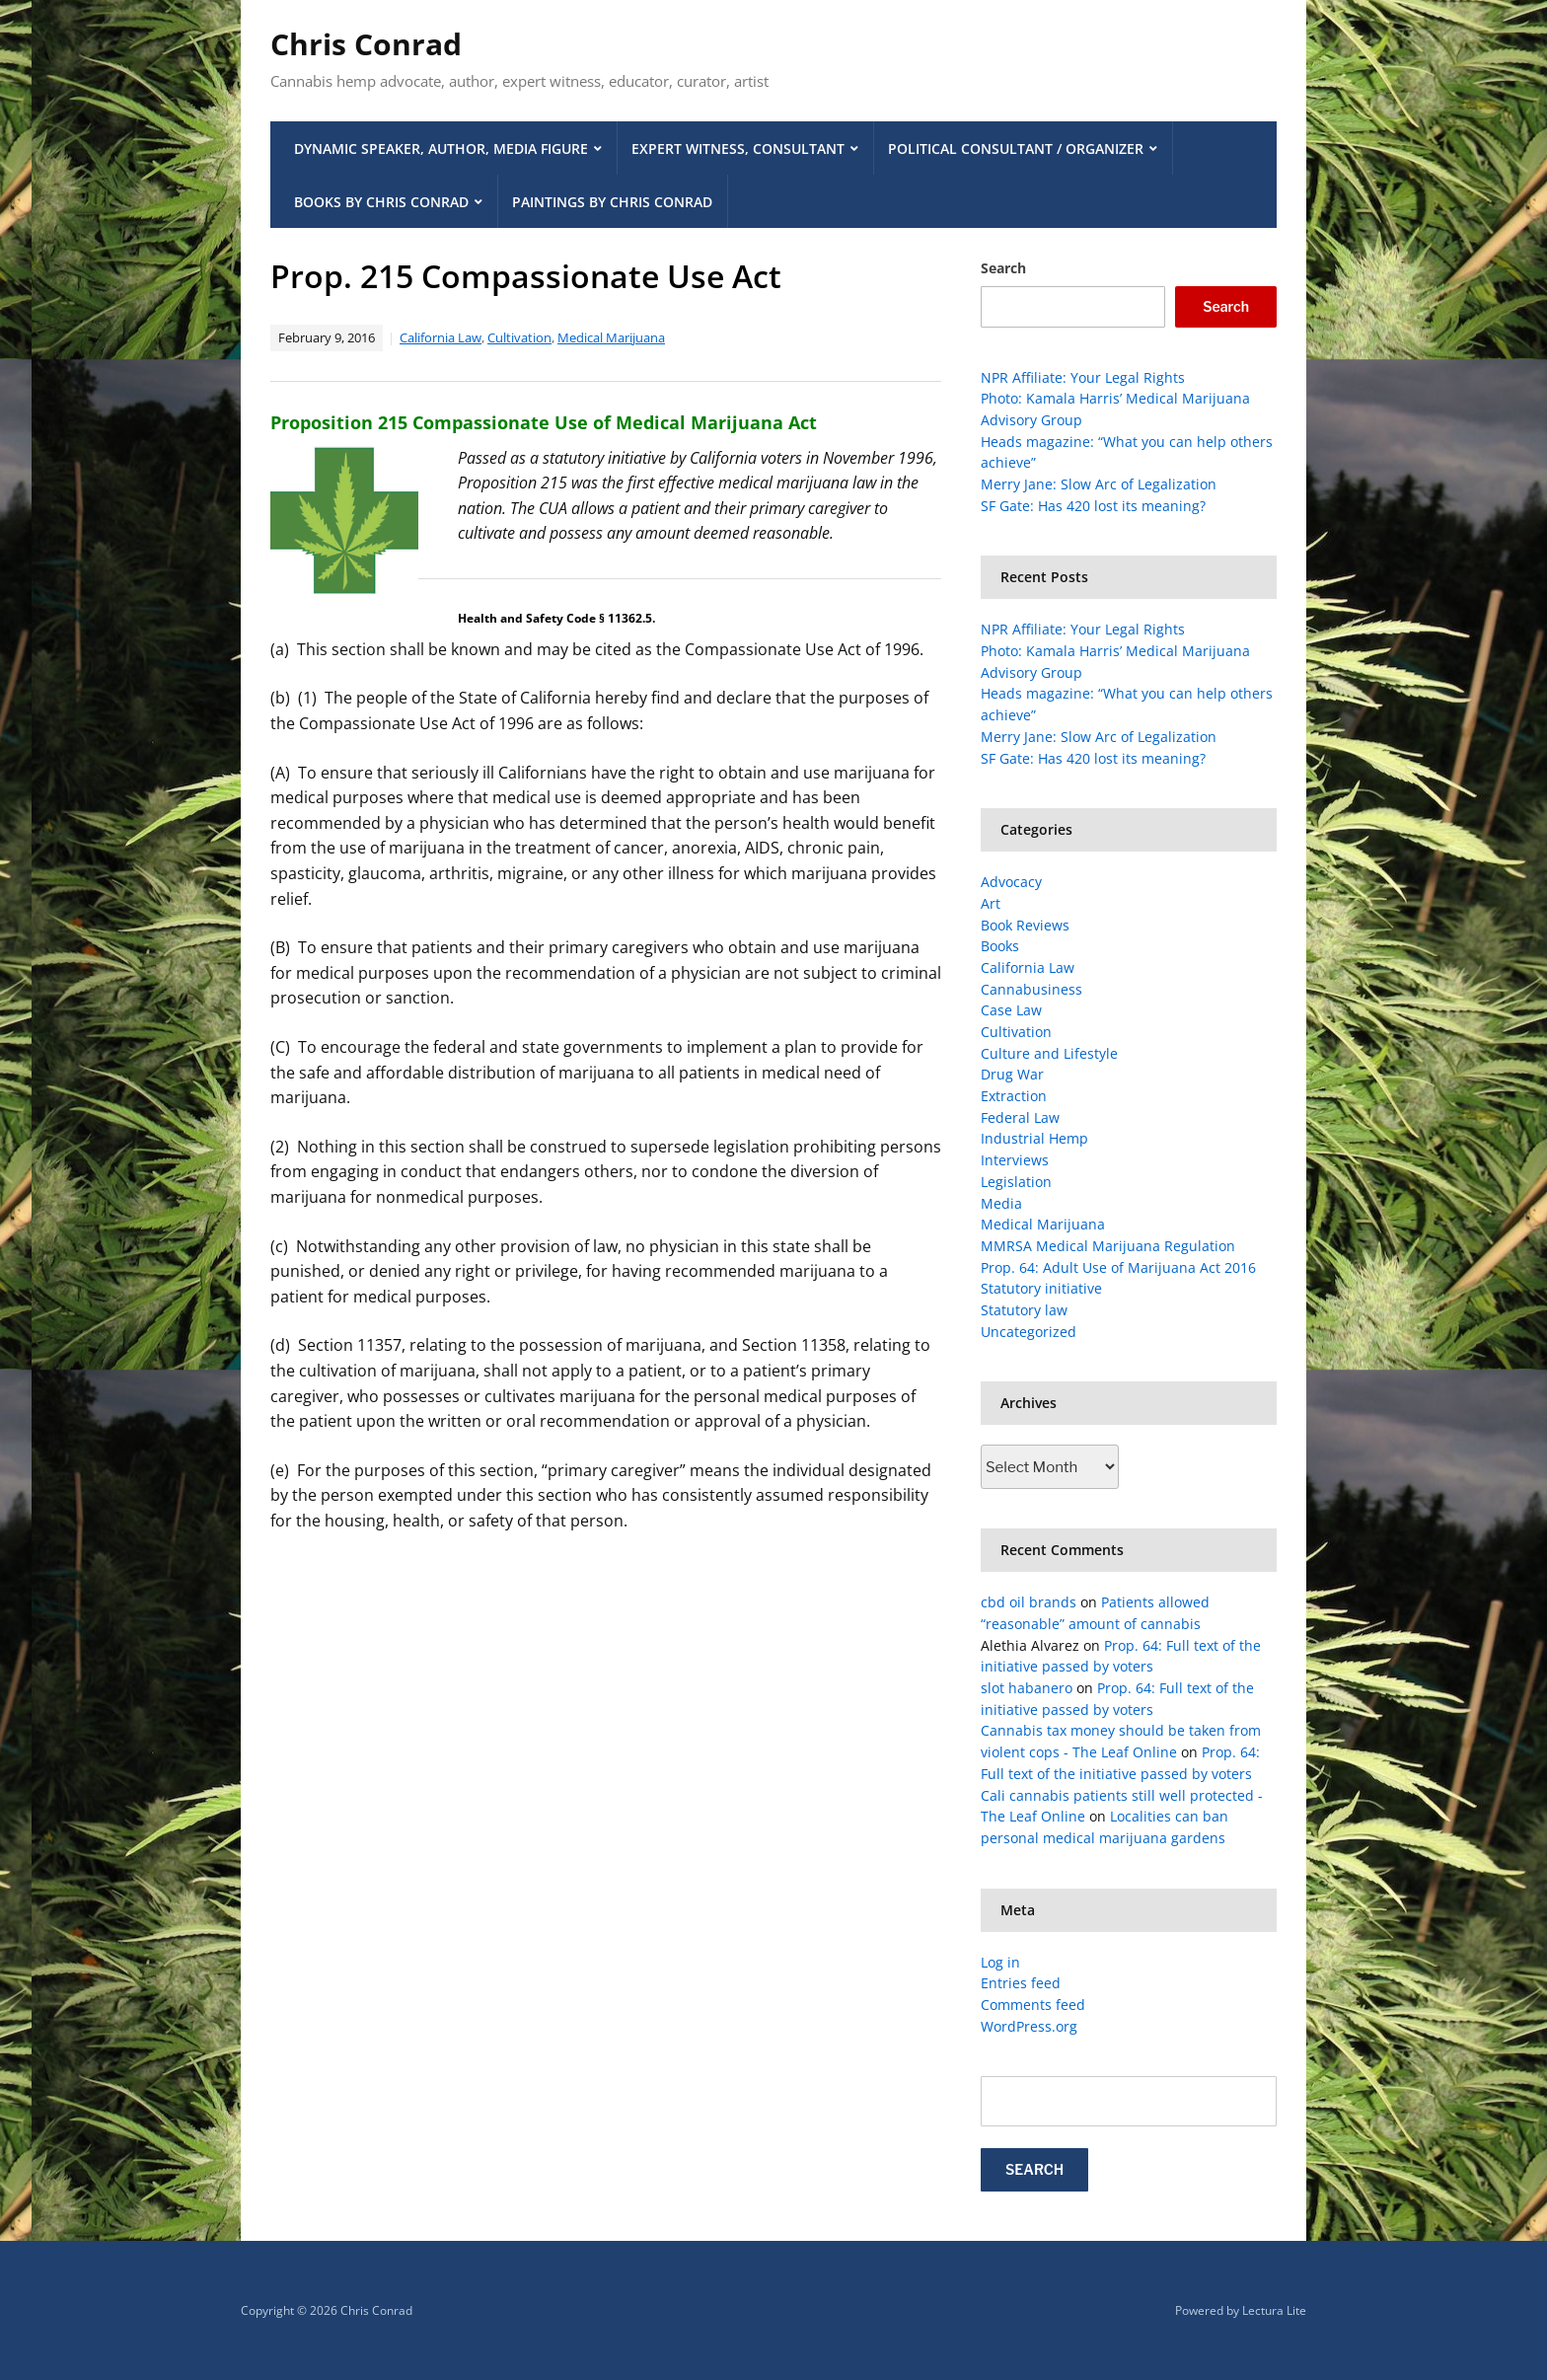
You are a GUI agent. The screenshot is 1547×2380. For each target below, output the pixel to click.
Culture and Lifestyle (1049, 1053)
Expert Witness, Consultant (738, 148)
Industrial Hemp (1034, 1138)
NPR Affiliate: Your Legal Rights (1083, 377)
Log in (1000, 1962)
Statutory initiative (1041, 1288)
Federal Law (1020, 1117)
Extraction (1014, 1095)
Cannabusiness (1031, 989)
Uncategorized (1028, 1331)
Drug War (1012, 1074)
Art (990, 903)
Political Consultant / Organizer (1015, 148)
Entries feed (1021, 1982)
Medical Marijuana (611, 337)
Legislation (1016, 1181)
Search (1003, 268)
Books (1000, 945)
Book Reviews (1025, 925)
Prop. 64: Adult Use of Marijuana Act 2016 (1118, 1267)
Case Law (1011, 1010)
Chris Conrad (366, 44)
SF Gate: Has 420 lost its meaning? (1093, 505)
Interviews (1015, 1160)
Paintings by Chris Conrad (612, 201)
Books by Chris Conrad (381, 201)
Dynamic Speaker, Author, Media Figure (441, 148)
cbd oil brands (1028, 1602)
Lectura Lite (1274, 2310)
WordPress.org (1029, 2026)
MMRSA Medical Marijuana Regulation (1108, 1245)
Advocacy (1011, 881)
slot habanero (1026, 1687)
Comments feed (1033, 2004)
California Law (440, 337)
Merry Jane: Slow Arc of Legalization (1098, 484)
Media (1001, 1203)
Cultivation (519, 337)
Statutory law (1024, 1310)
